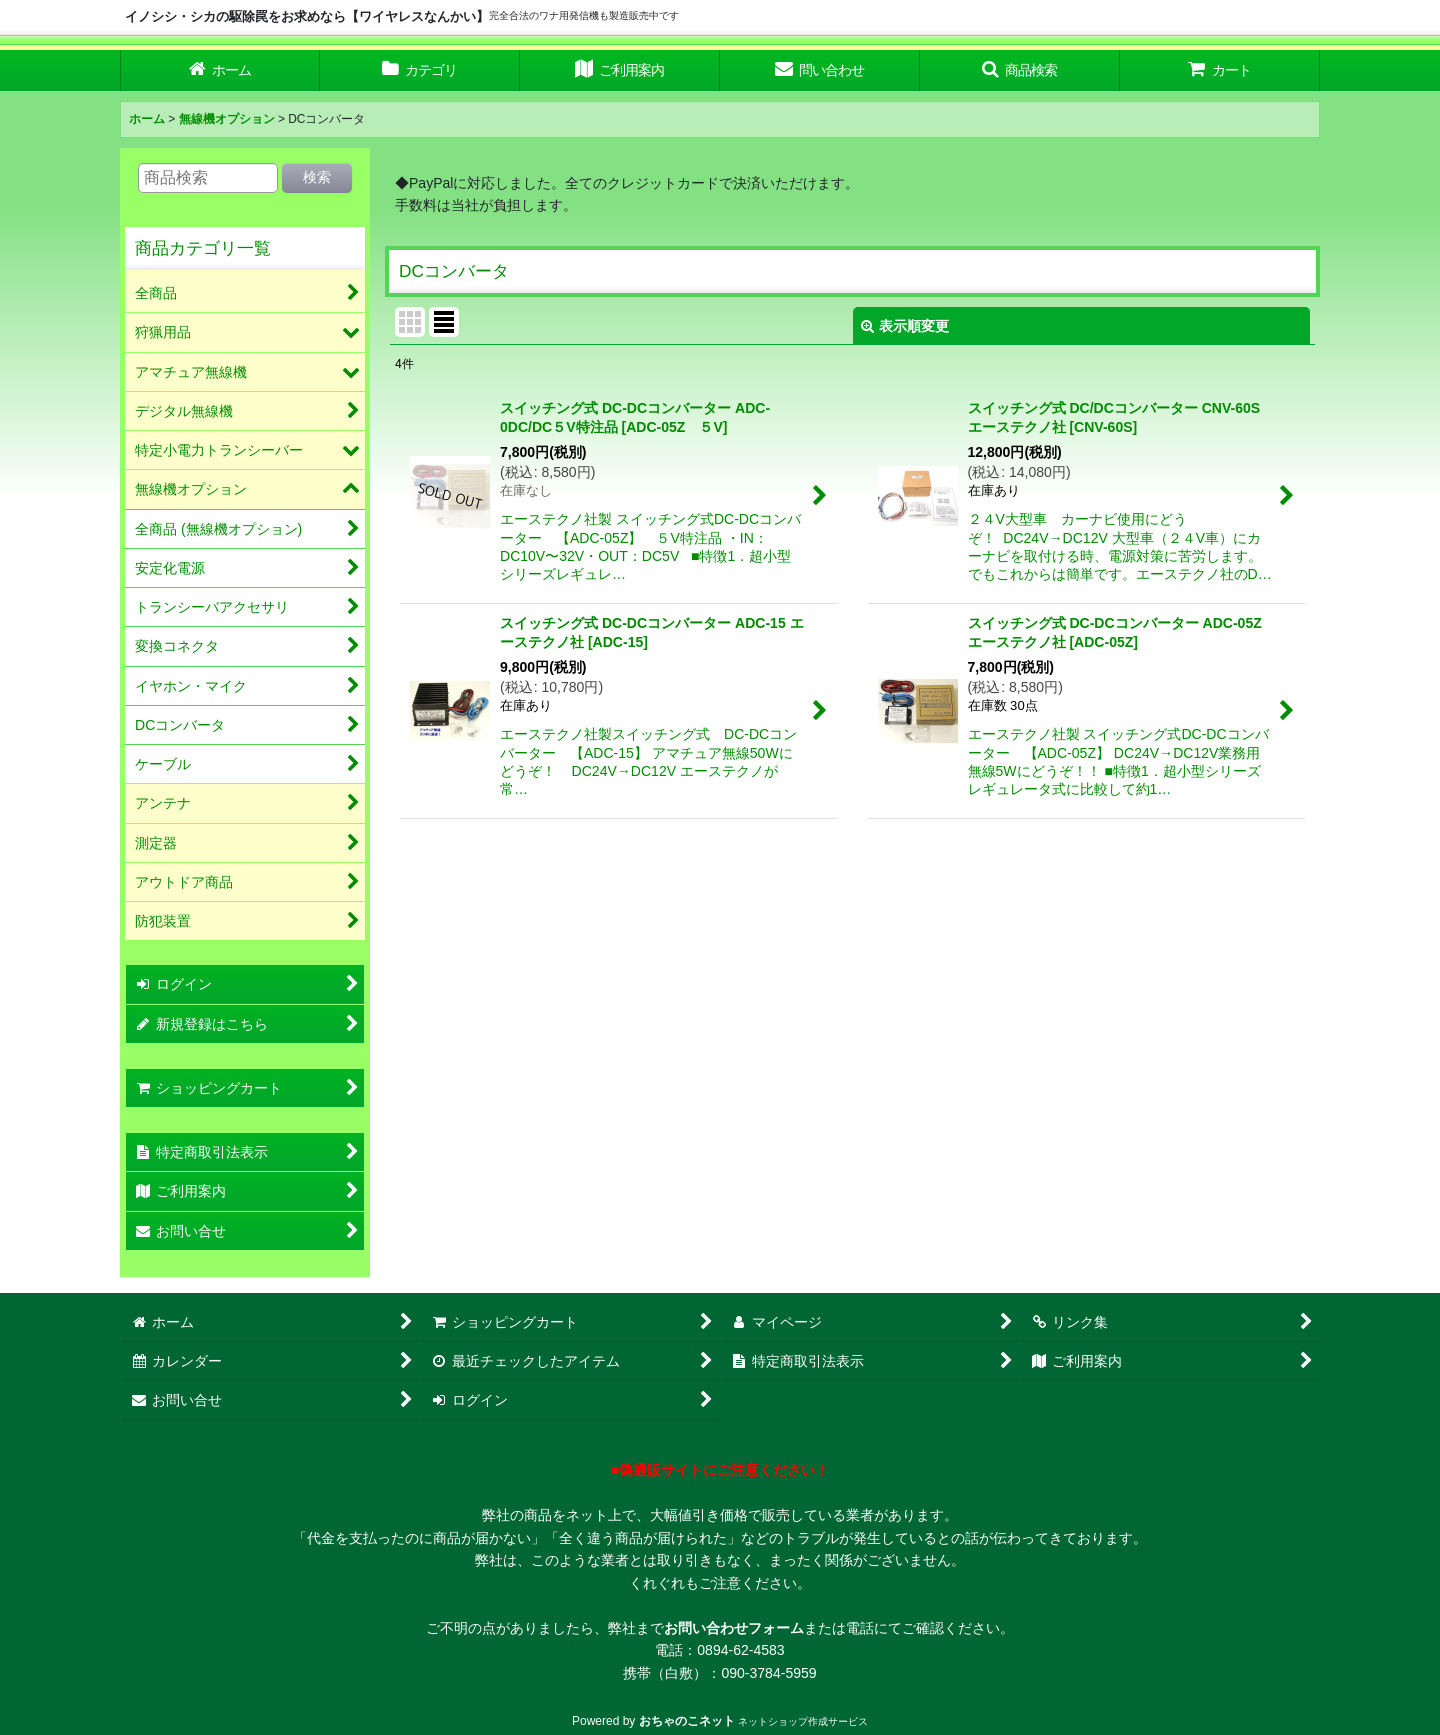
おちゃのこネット (687, 1721)
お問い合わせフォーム (734, 1628)
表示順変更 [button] (905, 326)
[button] (1020, 70)
